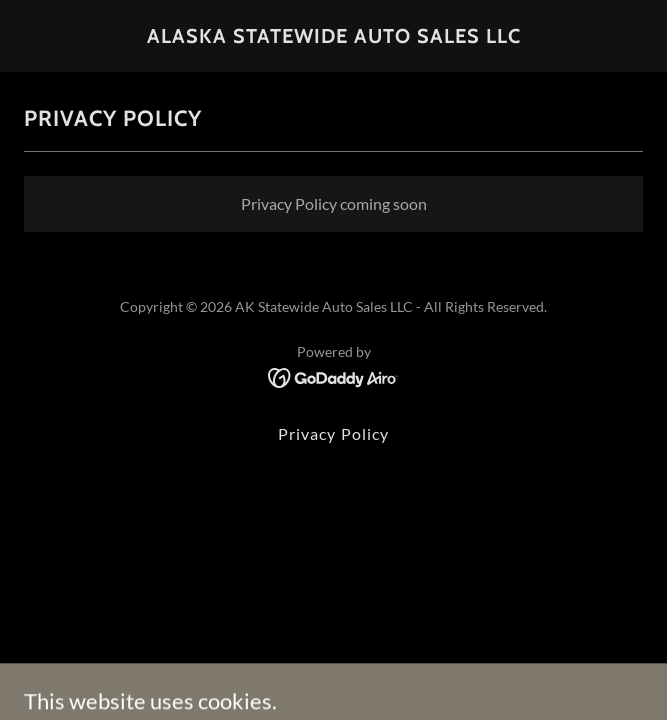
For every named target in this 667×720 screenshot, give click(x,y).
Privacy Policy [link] (333, 433)
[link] (334, 36)
